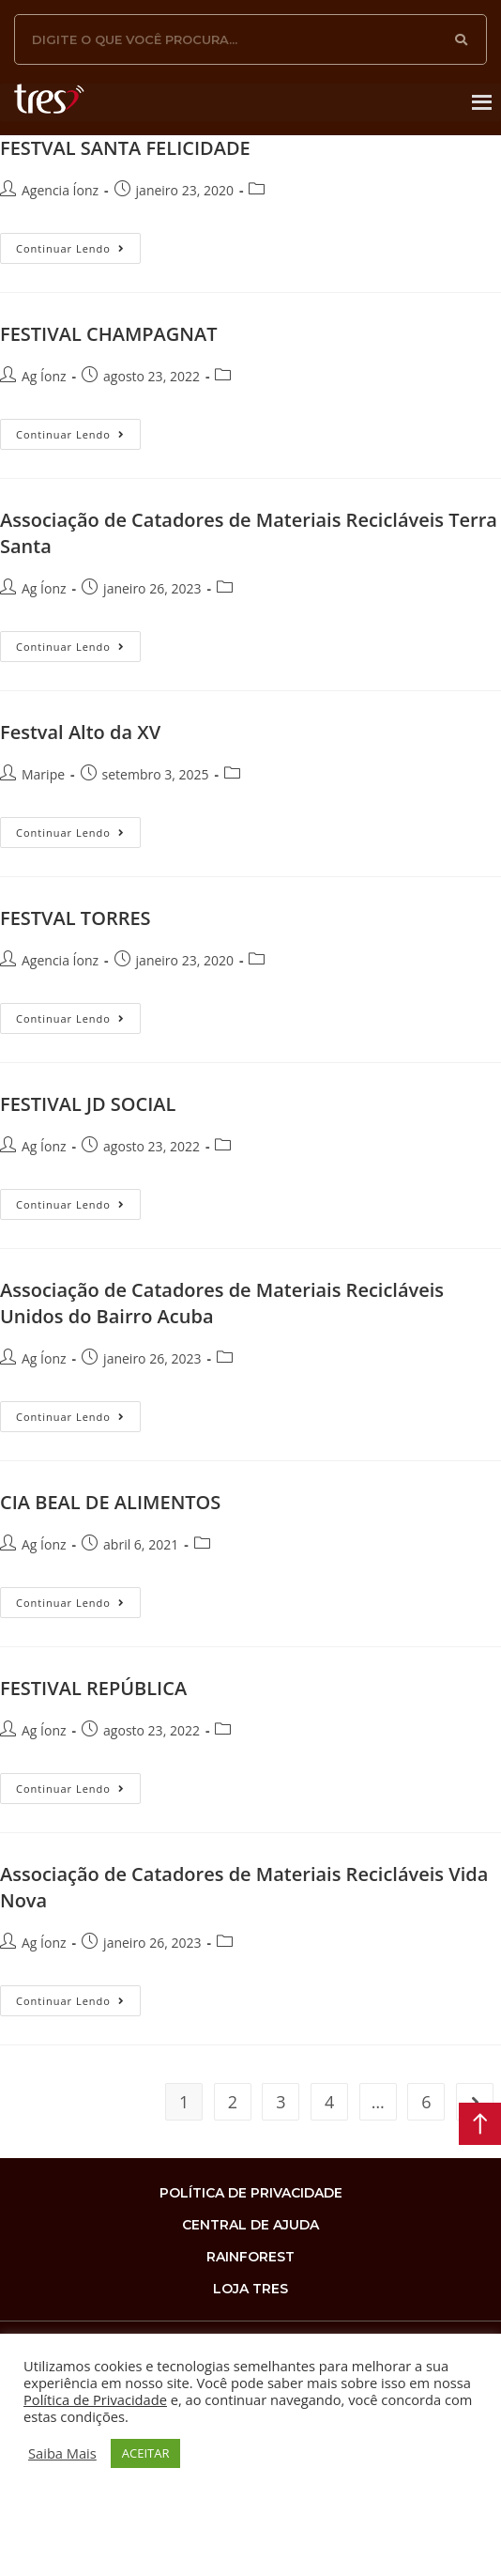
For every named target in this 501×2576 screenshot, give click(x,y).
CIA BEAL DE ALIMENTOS (110, 1502)
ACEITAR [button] (146, 2453)
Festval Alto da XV (80, 732)
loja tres (250, 2288)
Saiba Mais (62, 2453)
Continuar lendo (78, 244)
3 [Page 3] (280, 2101)
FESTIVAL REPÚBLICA (93, 1688)
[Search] (461, 39)
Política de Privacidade (95, 2399)
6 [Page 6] (426, 2101)
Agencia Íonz (60, 190)
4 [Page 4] (329, 2101)
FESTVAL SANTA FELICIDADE (125, 148)
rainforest (250, 2256)
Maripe (43, 774)
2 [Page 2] (232, 2101)
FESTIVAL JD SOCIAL (87, 1104)
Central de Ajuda (250, 2224)
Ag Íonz (44, 376)
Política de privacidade (250, 2192)
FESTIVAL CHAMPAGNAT (109, 334)
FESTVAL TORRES (75, 918)
